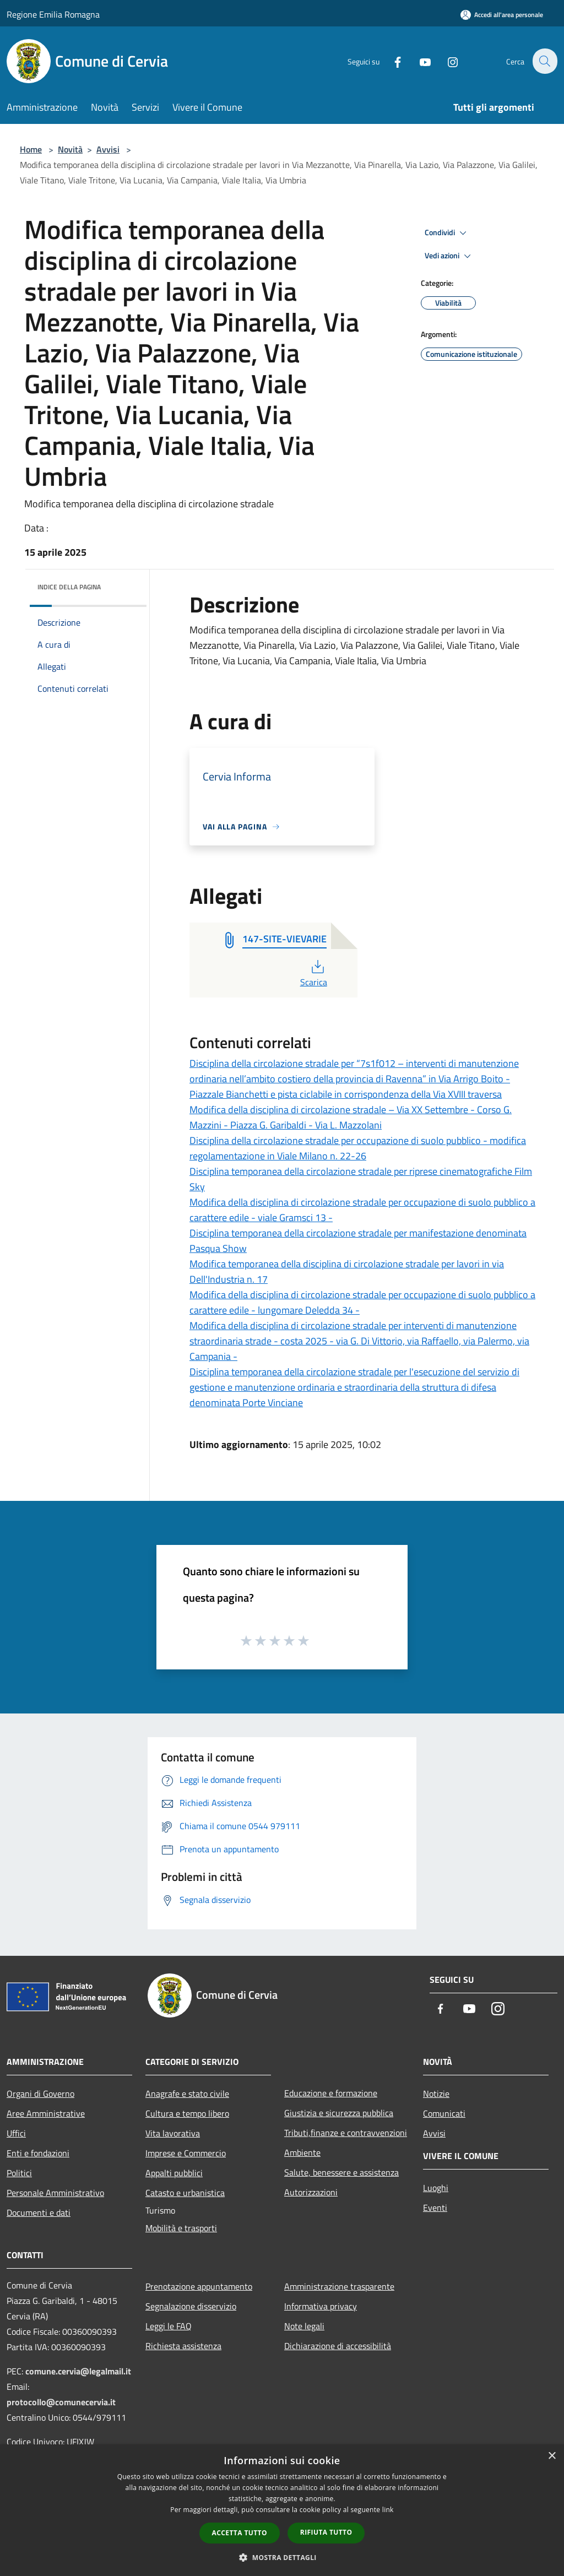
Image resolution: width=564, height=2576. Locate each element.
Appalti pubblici (174, 2172)
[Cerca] (544, 61)
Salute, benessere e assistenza (341, 2172)
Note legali (304, 2326)
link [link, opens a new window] (388, 2509)
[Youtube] (419, 60)
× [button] (551, 2456)
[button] (282, 2557)
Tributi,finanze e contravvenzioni (345, 2132)
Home (31, 149)
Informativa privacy (320, 2306)
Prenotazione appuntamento (198, 2286)
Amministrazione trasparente (339, 2286)
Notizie (436, 2093)
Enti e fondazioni (38, 2153)
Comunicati (444, 2113)
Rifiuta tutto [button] (326, 2532)
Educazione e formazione (330, 2093)
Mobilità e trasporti (181, 2228)
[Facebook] (391, 60)
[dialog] (282, 2510)
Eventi (435, 2207)
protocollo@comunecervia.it (61, 2402)
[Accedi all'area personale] (501, 15)
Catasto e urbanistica (185, 2192)
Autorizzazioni (311, 2192)
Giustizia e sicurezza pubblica (338, 2112)
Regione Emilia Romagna (53, 14)
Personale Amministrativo (55, 2192)
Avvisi (108, 149)
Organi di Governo (40, 2093)
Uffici (16, 2133)
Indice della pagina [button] (69, 587)
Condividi (447, 233)
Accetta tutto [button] (239, 2532)
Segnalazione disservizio (190, 2306)
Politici (19, 2172)
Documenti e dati (38, 2212)
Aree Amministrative (46, 2113)
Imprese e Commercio (185, 2153)
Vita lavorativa (172, 2133)
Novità (70, 149)
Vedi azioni (449, 256)
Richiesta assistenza (183, 2345)
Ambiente (302, 2152)
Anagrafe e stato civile (187, 2093)
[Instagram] (446, 60)
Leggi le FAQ (168, 2326)
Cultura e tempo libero (187, 2113)
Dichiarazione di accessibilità (337, 2345)
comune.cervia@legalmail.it (78, 2371)
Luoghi (435, 2187)
